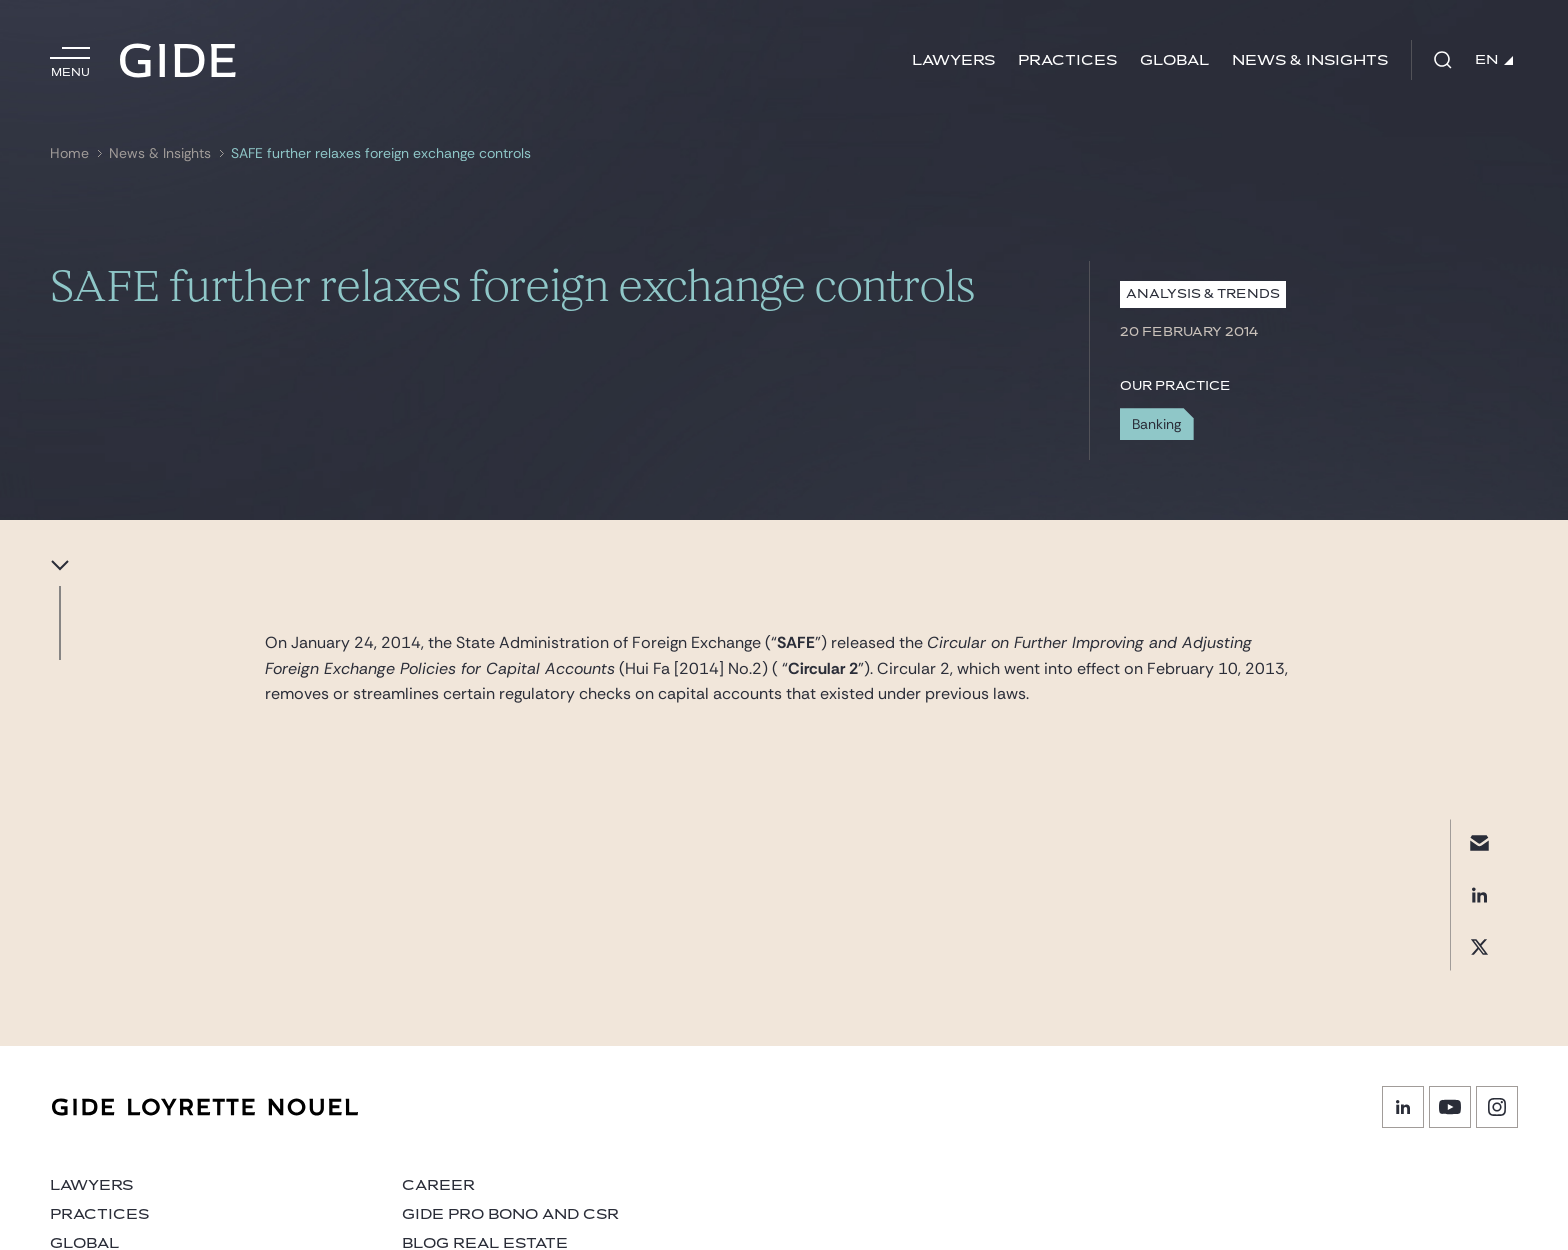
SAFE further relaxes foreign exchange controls (381, 153)
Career (438, 1185)
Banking (1156, 424)
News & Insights (1310, 60)
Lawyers (953, 60)
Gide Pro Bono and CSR (510, 1214)
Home (69, 153)
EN (1494, 60)
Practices (1067, 60)
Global (1174, 60)
